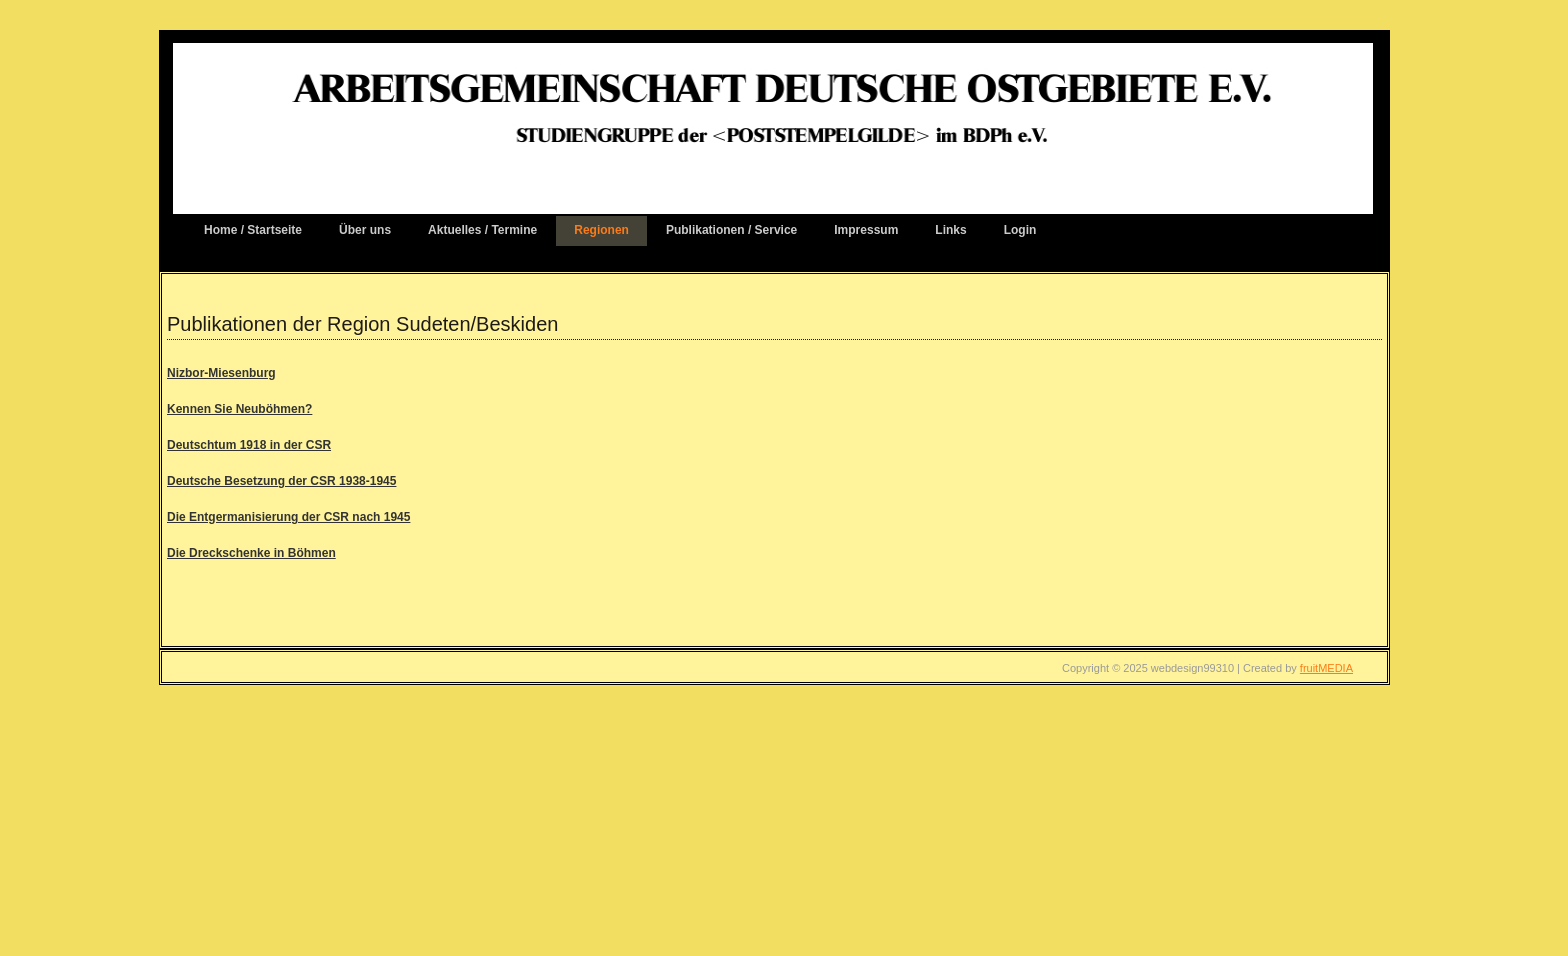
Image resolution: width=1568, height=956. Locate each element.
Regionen (601, 230)
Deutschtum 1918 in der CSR (249, 445)
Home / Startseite (253, 230)
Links (950, 230)
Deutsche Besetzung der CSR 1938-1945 (281, 481)
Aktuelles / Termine (482, 230)
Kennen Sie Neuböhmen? (239, 409)
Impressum (866, 230)
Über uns (365, 230)
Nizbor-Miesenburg (221, 373)
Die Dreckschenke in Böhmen (251, 553)
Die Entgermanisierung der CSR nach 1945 (288, 517)
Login (1020, 230)
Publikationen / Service (731, 230)
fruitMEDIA (1326, 668)
